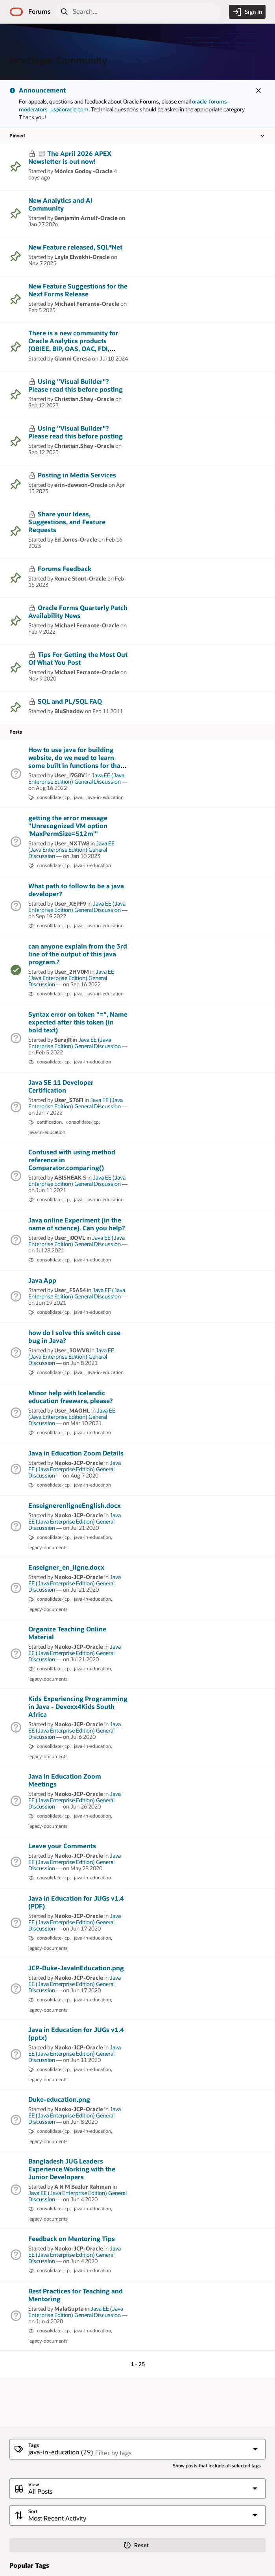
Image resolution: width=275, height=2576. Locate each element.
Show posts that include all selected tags (217, 2466)
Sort (32, 2511)
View (33, 2484)
